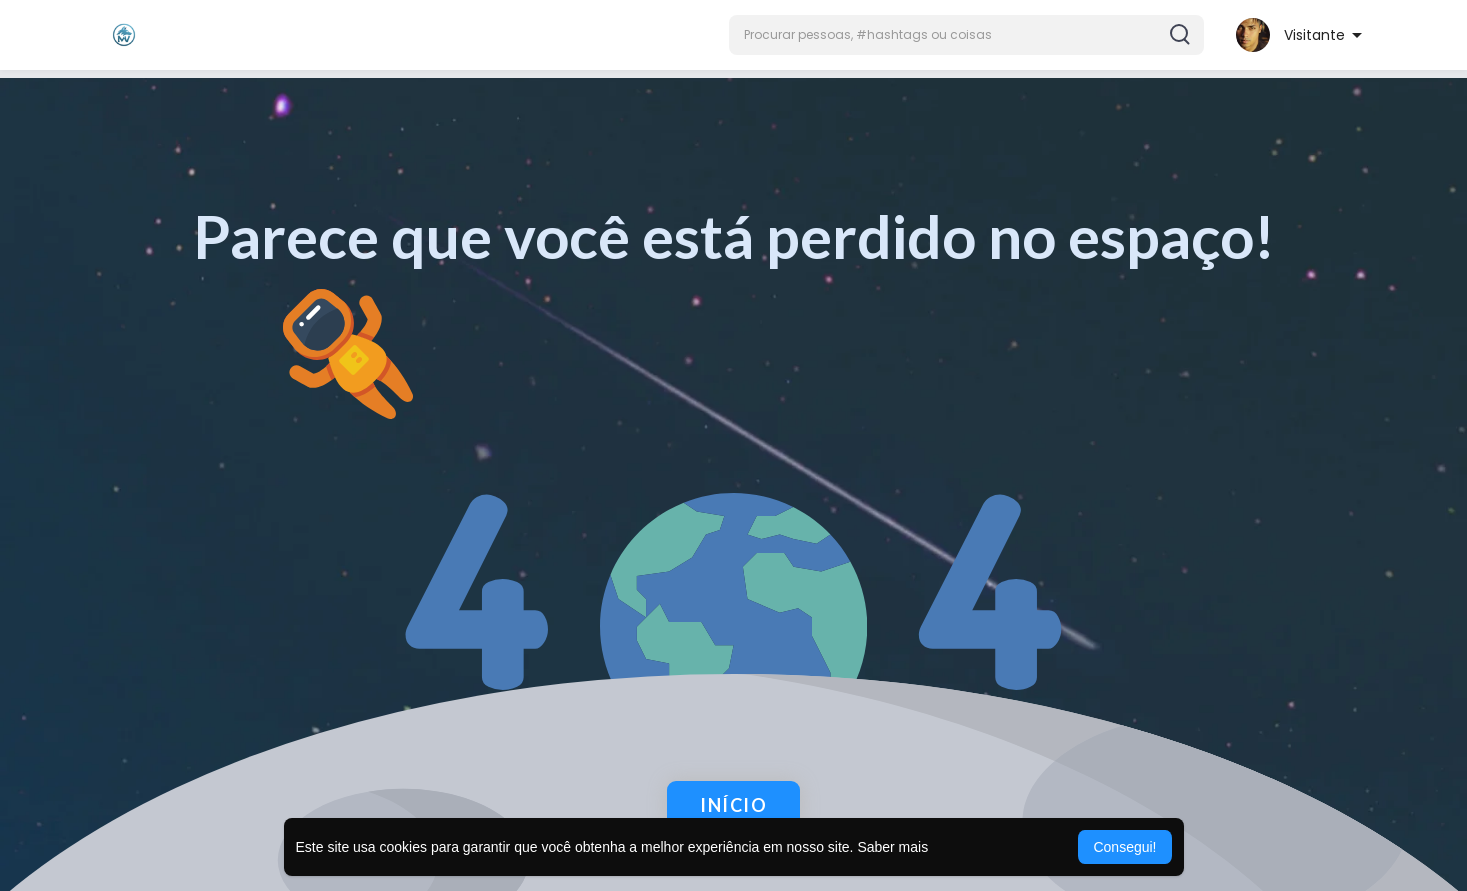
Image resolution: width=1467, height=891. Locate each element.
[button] (966, 35)
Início (733, 805)
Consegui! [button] (1124, 847)
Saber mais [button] (892, 847)
